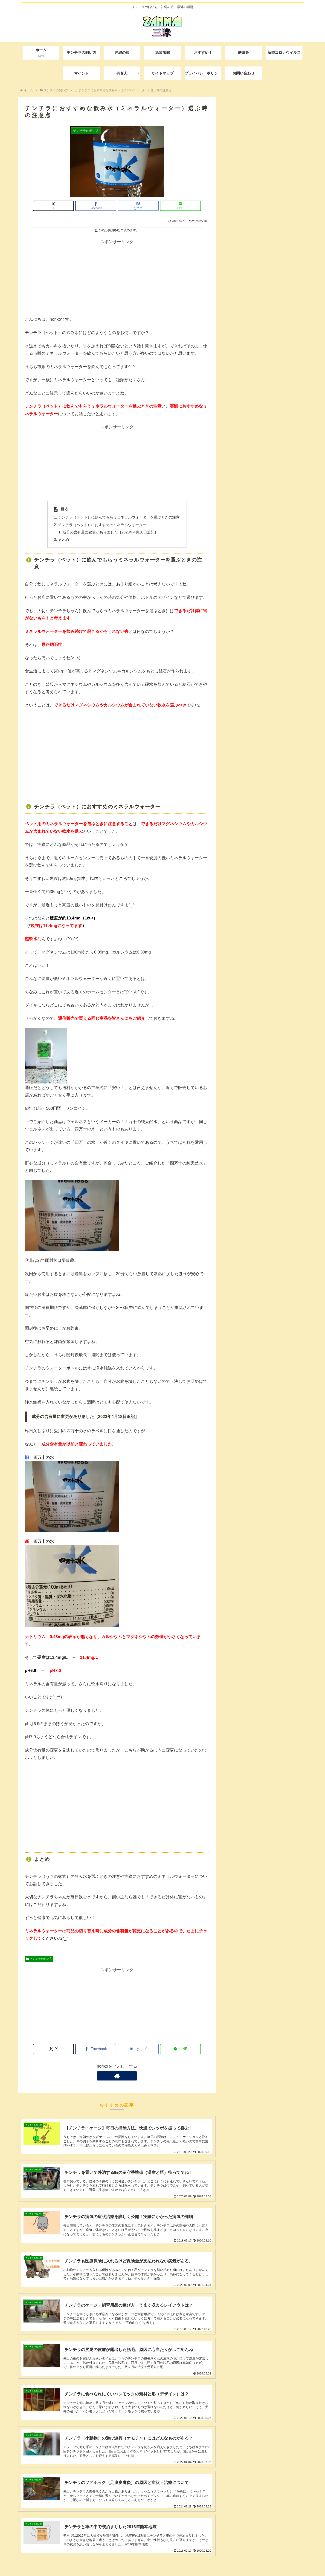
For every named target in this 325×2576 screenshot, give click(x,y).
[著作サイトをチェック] (117, 2075)
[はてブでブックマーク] (132, 206)
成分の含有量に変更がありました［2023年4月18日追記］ (110, 532)
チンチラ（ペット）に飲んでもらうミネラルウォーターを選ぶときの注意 (119, 517)
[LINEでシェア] (163, 206)
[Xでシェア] (70, 206)
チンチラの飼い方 (39, 1958)
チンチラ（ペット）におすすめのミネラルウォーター (102, 525)
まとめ (63, 539)
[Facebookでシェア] (101, 206)
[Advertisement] (117, 277)
